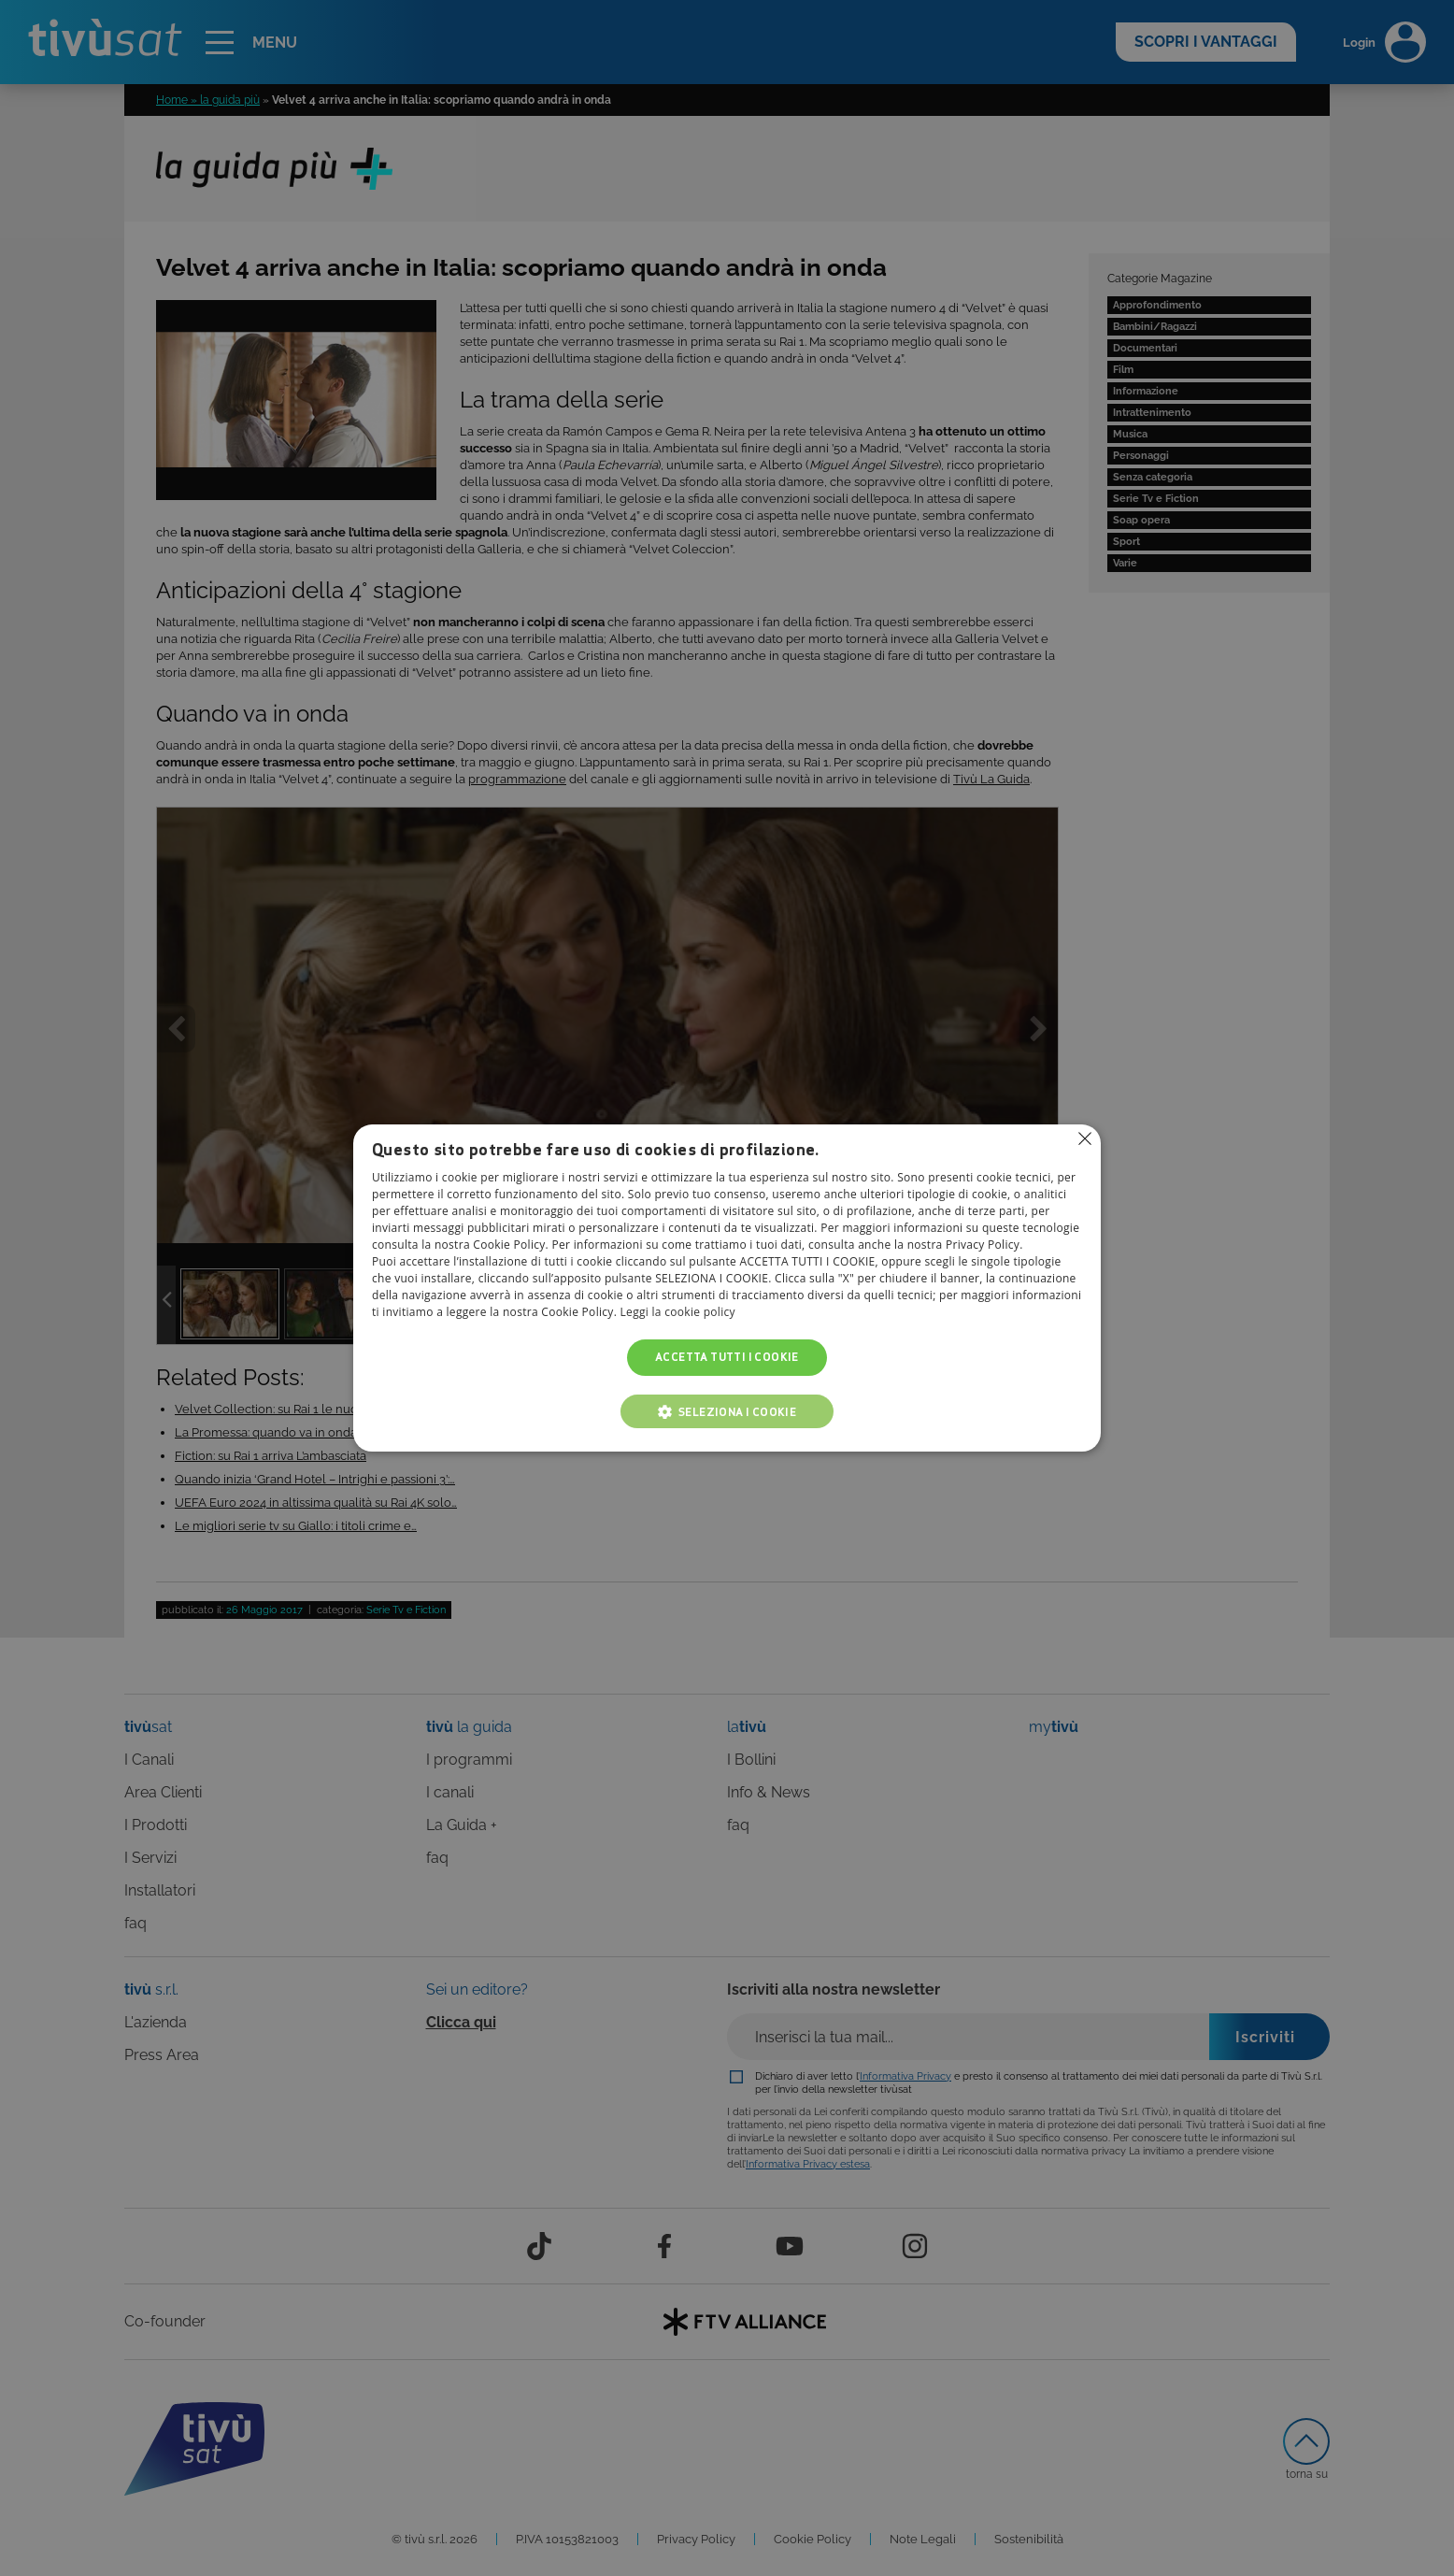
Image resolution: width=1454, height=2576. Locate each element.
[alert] (727, 1288)
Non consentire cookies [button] (1085, 1138)
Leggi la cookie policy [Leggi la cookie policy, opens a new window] (677, 1313)
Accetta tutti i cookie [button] (727, 1358)
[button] (727, 1411)
